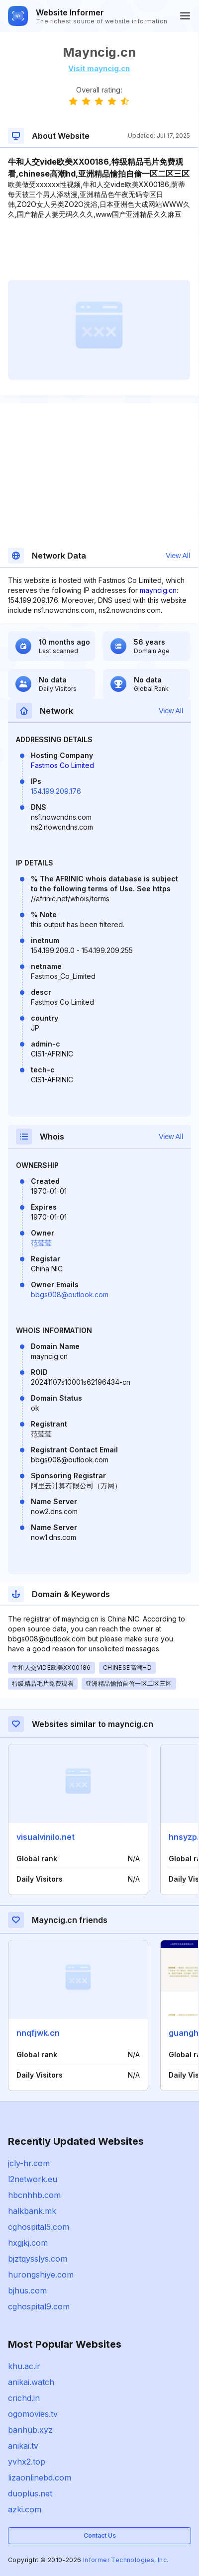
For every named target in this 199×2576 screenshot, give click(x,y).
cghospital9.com (39, 2306)
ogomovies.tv (33, 2414)
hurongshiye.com (41, 2275)
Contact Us (100, 2535)
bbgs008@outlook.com (69, 1294)
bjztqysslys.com (37, 2259)
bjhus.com (27, 2290)
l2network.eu (32, 2179)
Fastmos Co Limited (62, 765)
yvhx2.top (26, 2462)
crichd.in (24, 2398)
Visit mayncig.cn (99, 68)
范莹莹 (41, 1243)
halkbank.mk (32, 2211)
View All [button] (178, 556)
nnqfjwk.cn (38, 2033)
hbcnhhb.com (34, 2195)
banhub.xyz (30, 2430)
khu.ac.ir (24, 2366)
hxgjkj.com (28, 2243)
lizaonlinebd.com (39, 2477)
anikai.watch (31, 2382)
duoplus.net (30, 2493)
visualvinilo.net (45, 1837)
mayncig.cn (158, 590)
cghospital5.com (38, 2227)
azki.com (24, 2509)
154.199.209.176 (56, 791)
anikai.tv (23, 2446)
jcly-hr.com (29, 2163)
